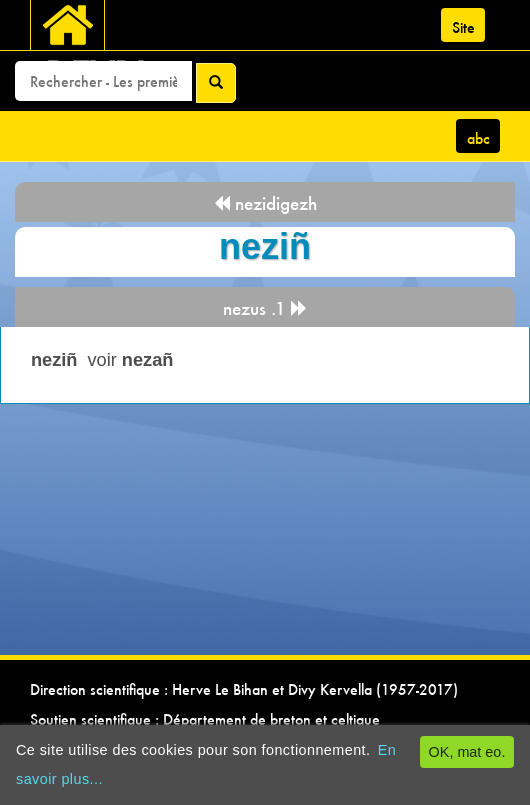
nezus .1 (265, 308)
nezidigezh (265, 203)
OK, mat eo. (467, 752)
